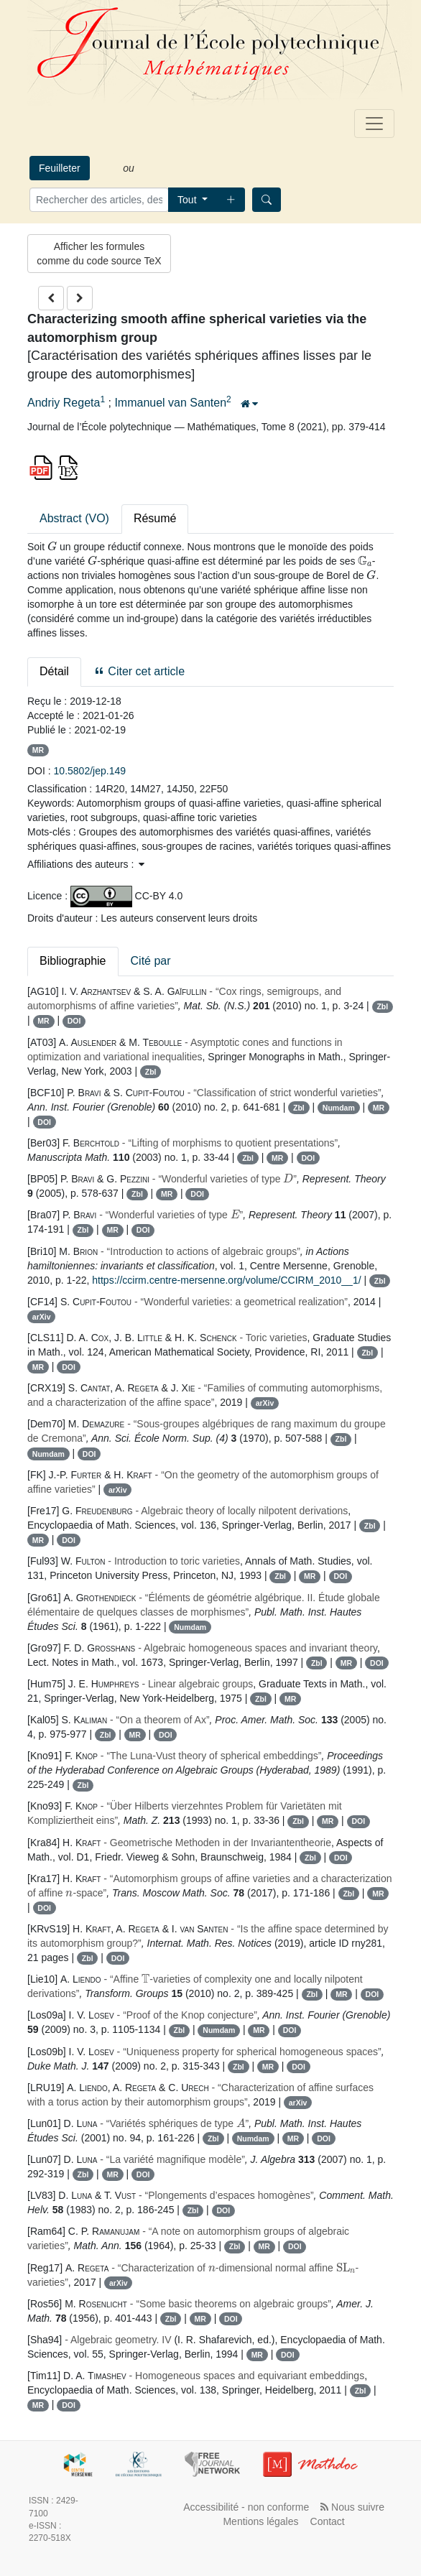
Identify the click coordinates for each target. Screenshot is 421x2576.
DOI (74, 1020)
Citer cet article (139, 671)
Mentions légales (260, 2521)
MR (38, 750)
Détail (54, 671)
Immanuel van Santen (170, 403)
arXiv (41, 1316)
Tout (188, 199)
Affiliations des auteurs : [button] (85, 864)
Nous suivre (352, 2507)
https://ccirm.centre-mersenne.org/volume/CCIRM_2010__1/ (226, 1280)
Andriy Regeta (63, 403)
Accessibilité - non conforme (246, 2507)
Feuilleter (59, 168)
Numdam (339, 1107)
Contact (327, 2521)
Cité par (151, 961)
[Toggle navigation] (374, 123)
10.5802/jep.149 (90, 771)
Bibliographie (73, 961)
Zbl (382, 1006)
